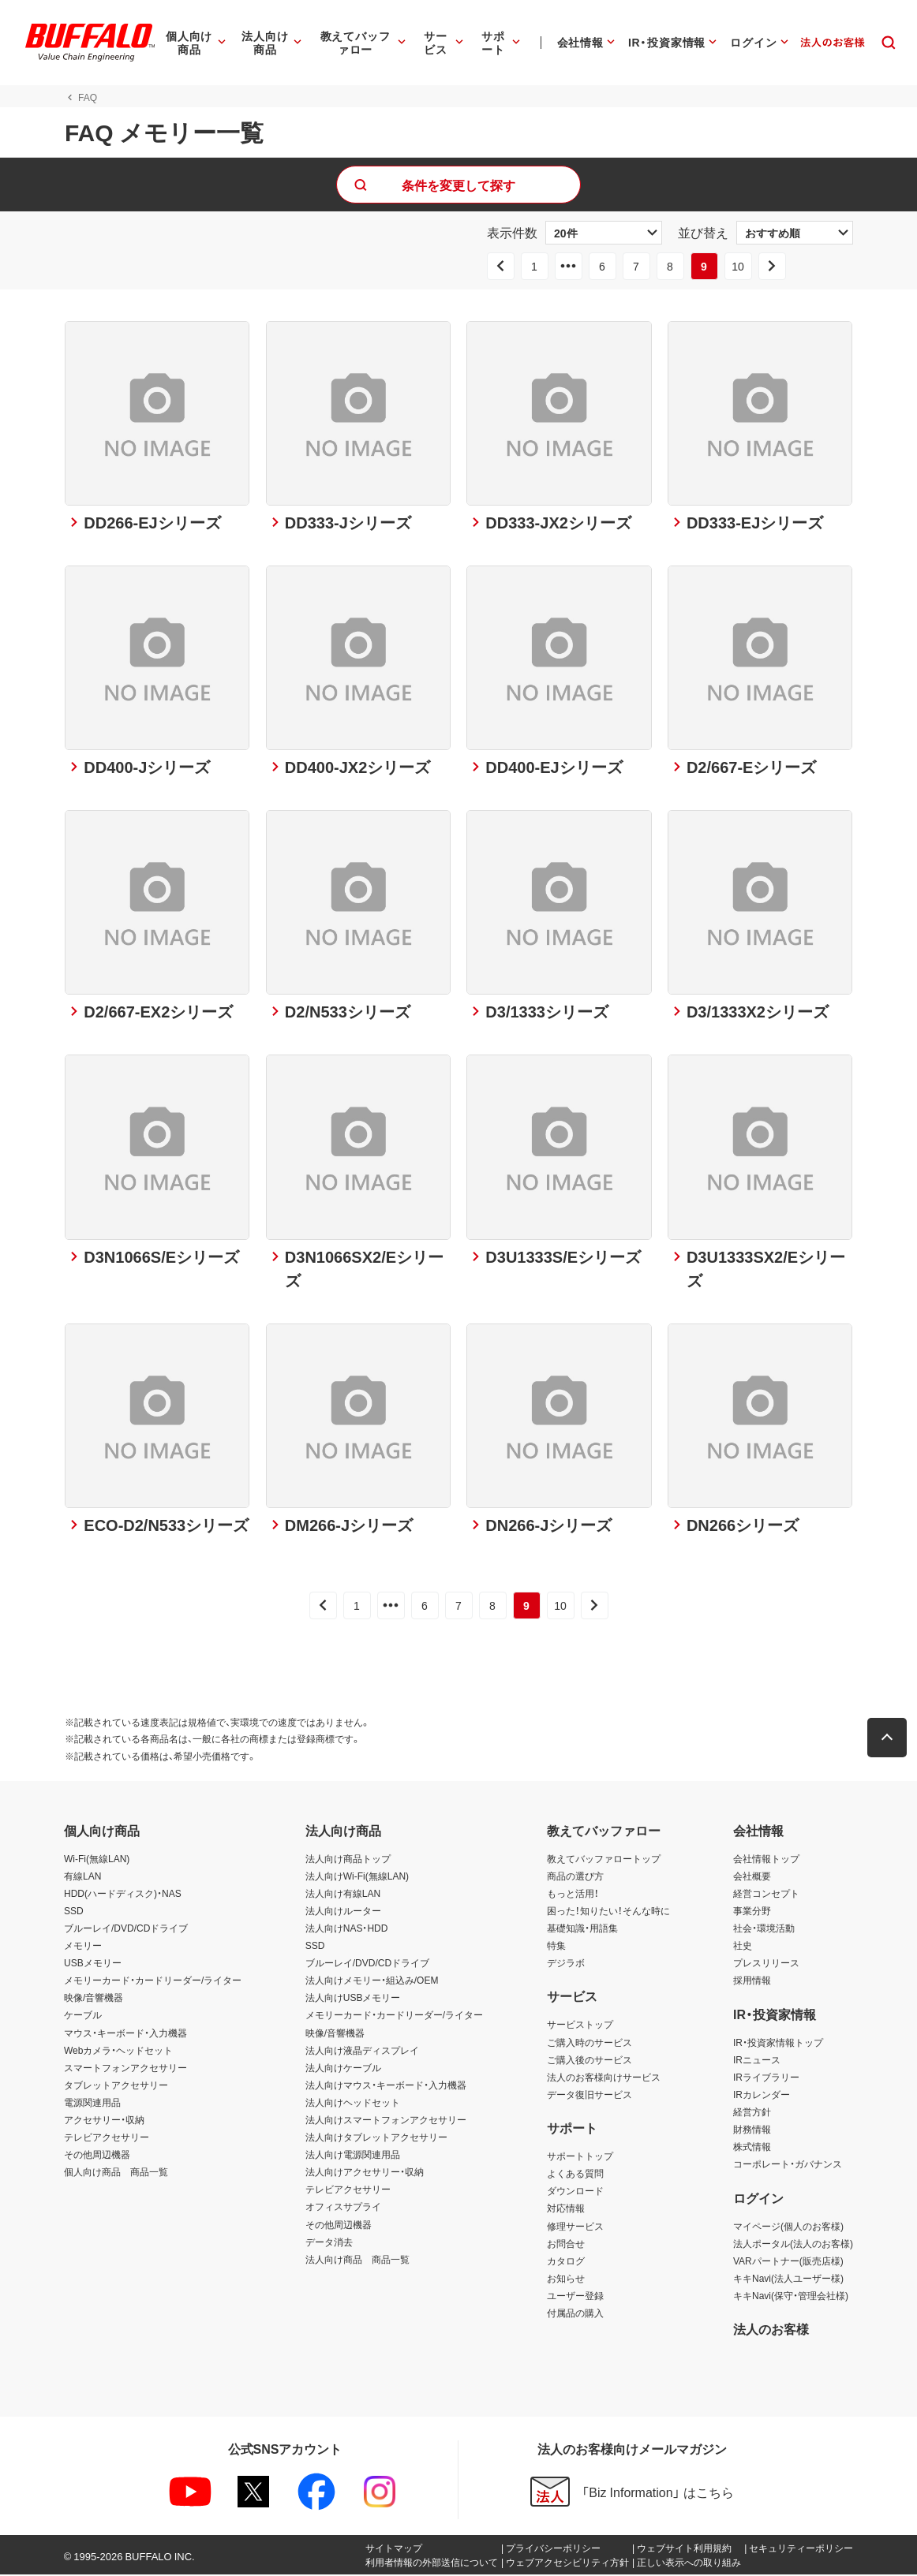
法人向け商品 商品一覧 (357, 2260)
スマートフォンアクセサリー (125, 2069)
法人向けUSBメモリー (353, 1999)
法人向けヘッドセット (352, 2103)
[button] (888, 1739)
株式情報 (752, 2148)
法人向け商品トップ (348, 1860)
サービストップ (580, 2026)
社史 (742, 1946)
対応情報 (566, 2210)
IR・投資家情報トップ (778, 2044)
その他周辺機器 (97, 2156)
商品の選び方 (575, 1877)
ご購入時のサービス (589, 2044)
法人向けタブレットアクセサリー (376, 2138)
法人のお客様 (771, 2329)
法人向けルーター (343, 1912)
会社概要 (752, 1877)
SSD (74, 1912)
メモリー (83, 1946)
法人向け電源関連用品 (352, 2156)
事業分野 (752, 1912)
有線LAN (82, 1877)
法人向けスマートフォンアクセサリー (385, 2121)
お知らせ (566, 2279)
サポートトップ (580, 2157)
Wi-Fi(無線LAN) (96, 1860)
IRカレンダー (761, 2096)
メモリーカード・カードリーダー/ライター (152, 1981)
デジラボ (566, 1964)
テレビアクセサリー (106, 2138)
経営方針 (752, 2113)
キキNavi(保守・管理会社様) (790, 2297)
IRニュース (756, 2061)
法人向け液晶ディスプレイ (362, 2051)
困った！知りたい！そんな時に (608, 1912)
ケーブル (83, 2017)
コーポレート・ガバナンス (787, 2165)
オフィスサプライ (343, 2208)
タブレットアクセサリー (116, 2086)
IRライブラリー (766, 2078)
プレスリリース (766, 1964)
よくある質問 (575, 2174)
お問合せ (566, 2245)
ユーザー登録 (575, 2297)
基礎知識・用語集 (582, 1929)
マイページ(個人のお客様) (788, 2227)
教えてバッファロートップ (604, 1860)
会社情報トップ (766, 1860)
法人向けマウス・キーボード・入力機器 (385, 2086)
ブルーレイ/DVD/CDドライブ (126, 1929)
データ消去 (329, 2243)
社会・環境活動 (764, 1929)
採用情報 (752, 1981)
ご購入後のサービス (589, 2061)
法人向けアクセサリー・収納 (364, 2173)
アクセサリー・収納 (104, 2121)
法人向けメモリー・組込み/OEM (372, 1981)
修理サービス (575, 2227)
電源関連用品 (92, 2103)
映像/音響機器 (93, 1999)
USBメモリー (93, 1964)
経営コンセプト (766, 1894)
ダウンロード (575, 2192)
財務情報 (752, 2130)
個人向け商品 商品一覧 (116, 2173)
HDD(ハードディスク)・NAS (123, 1894)
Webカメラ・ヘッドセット (118, 2051)
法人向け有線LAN (342, 1894)
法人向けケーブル (343, 2069)
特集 (556, 1946)
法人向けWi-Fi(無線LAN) (357, 1877)
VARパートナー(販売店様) (788, 2262)
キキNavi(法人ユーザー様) (788, 2279)
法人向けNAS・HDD (346, 1929)
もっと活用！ (573, 1894)
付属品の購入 (575, 2314)
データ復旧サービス (589, 2096)
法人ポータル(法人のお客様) (793, 2245)
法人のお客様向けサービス (604, 2078)
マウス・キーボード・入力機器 (125, 2034)
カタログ (566, 2262)
